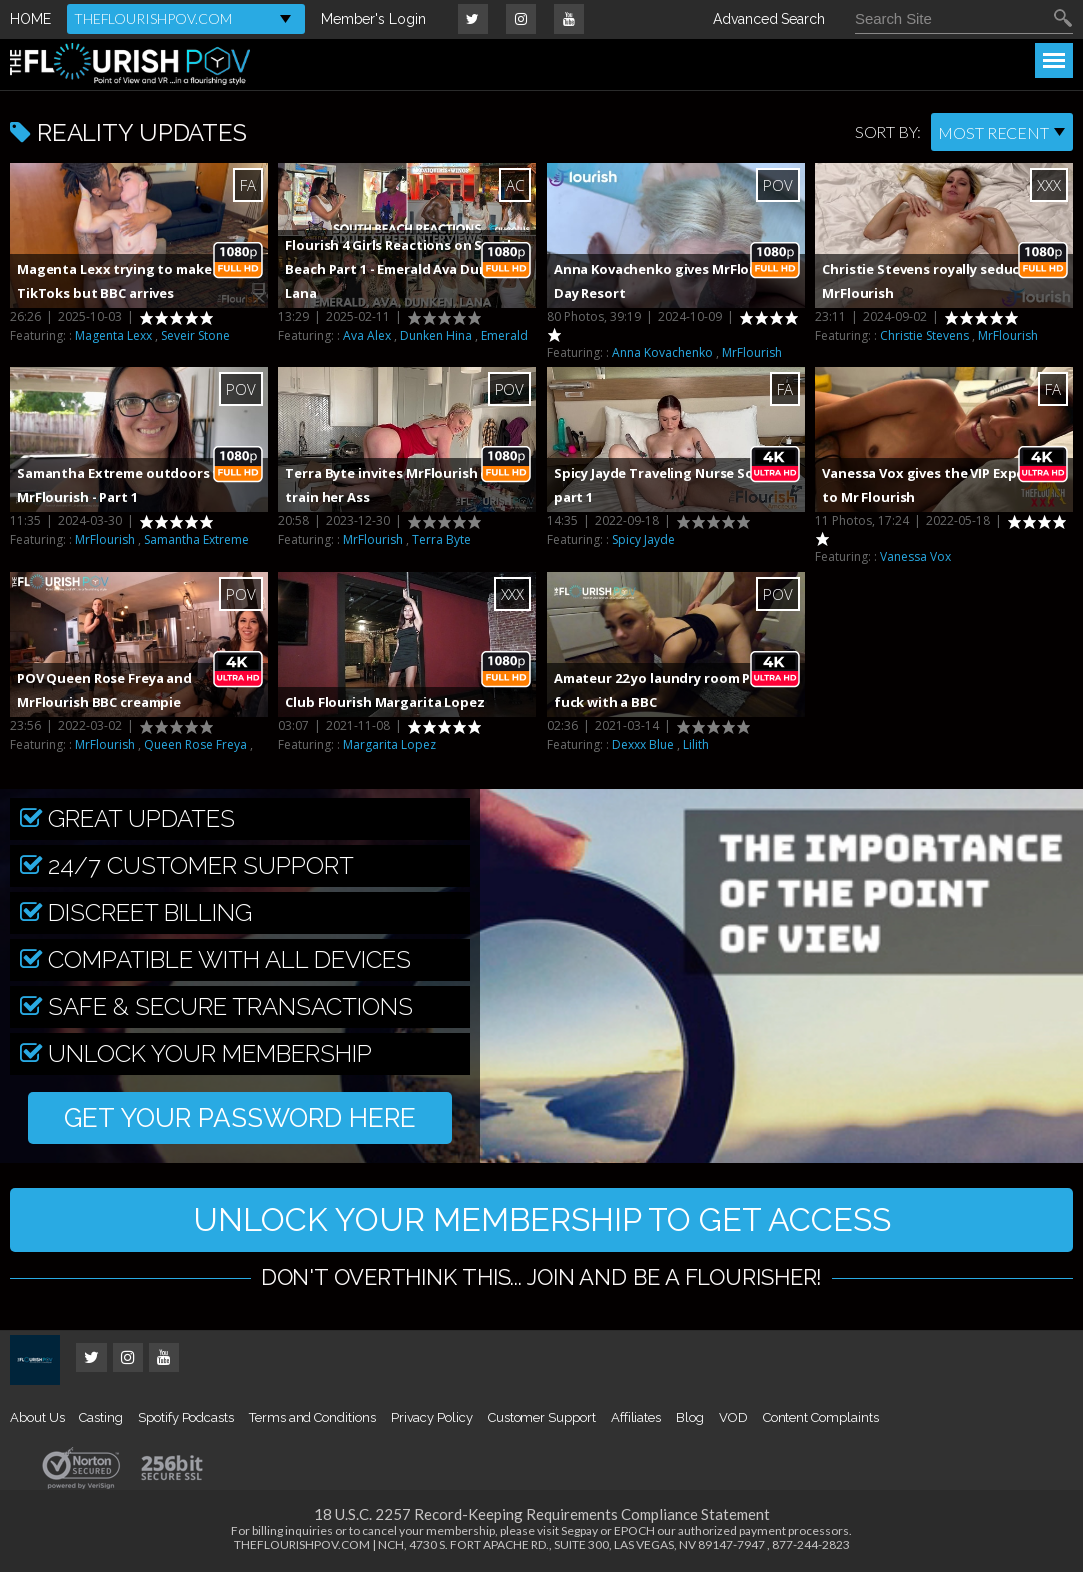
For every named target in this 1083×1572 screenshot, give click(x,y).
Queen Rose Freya (195, 744)
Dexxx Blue (643, 744)
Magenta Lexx (113, 335)
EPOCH (634, 1530)
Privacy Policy (432, 1417)
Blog (690, 1417)
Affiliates (636, 1417)
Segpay (579, 1530)
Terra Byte (441, 539)
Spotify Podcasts (186, 1417)
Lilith (696, 744)
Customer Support (542, 1417)
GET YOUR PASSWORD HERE (240, 1118)
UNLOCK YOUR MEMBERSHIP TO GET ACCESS (542, 1219)
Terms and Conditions (312, 1417)
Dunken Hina (436, 335)
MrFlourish (752, 352)
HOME (30, 19)
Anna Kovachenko (662, 352)
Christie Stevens (924, 335)
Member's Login (373, 19)
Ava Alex (367, 335)
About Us (37, 1417)
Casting (101, 1417)
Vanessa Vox (915, 556)
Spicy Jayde (643, 539)
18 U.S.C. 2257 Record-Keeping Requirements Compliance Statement (542, 1514)
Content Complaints (821, 1417)
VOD (733, 1417)
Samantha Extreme (196, 539)
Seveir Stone (195, 335)
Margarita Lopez (389, 744)
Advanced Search (769, 19)
